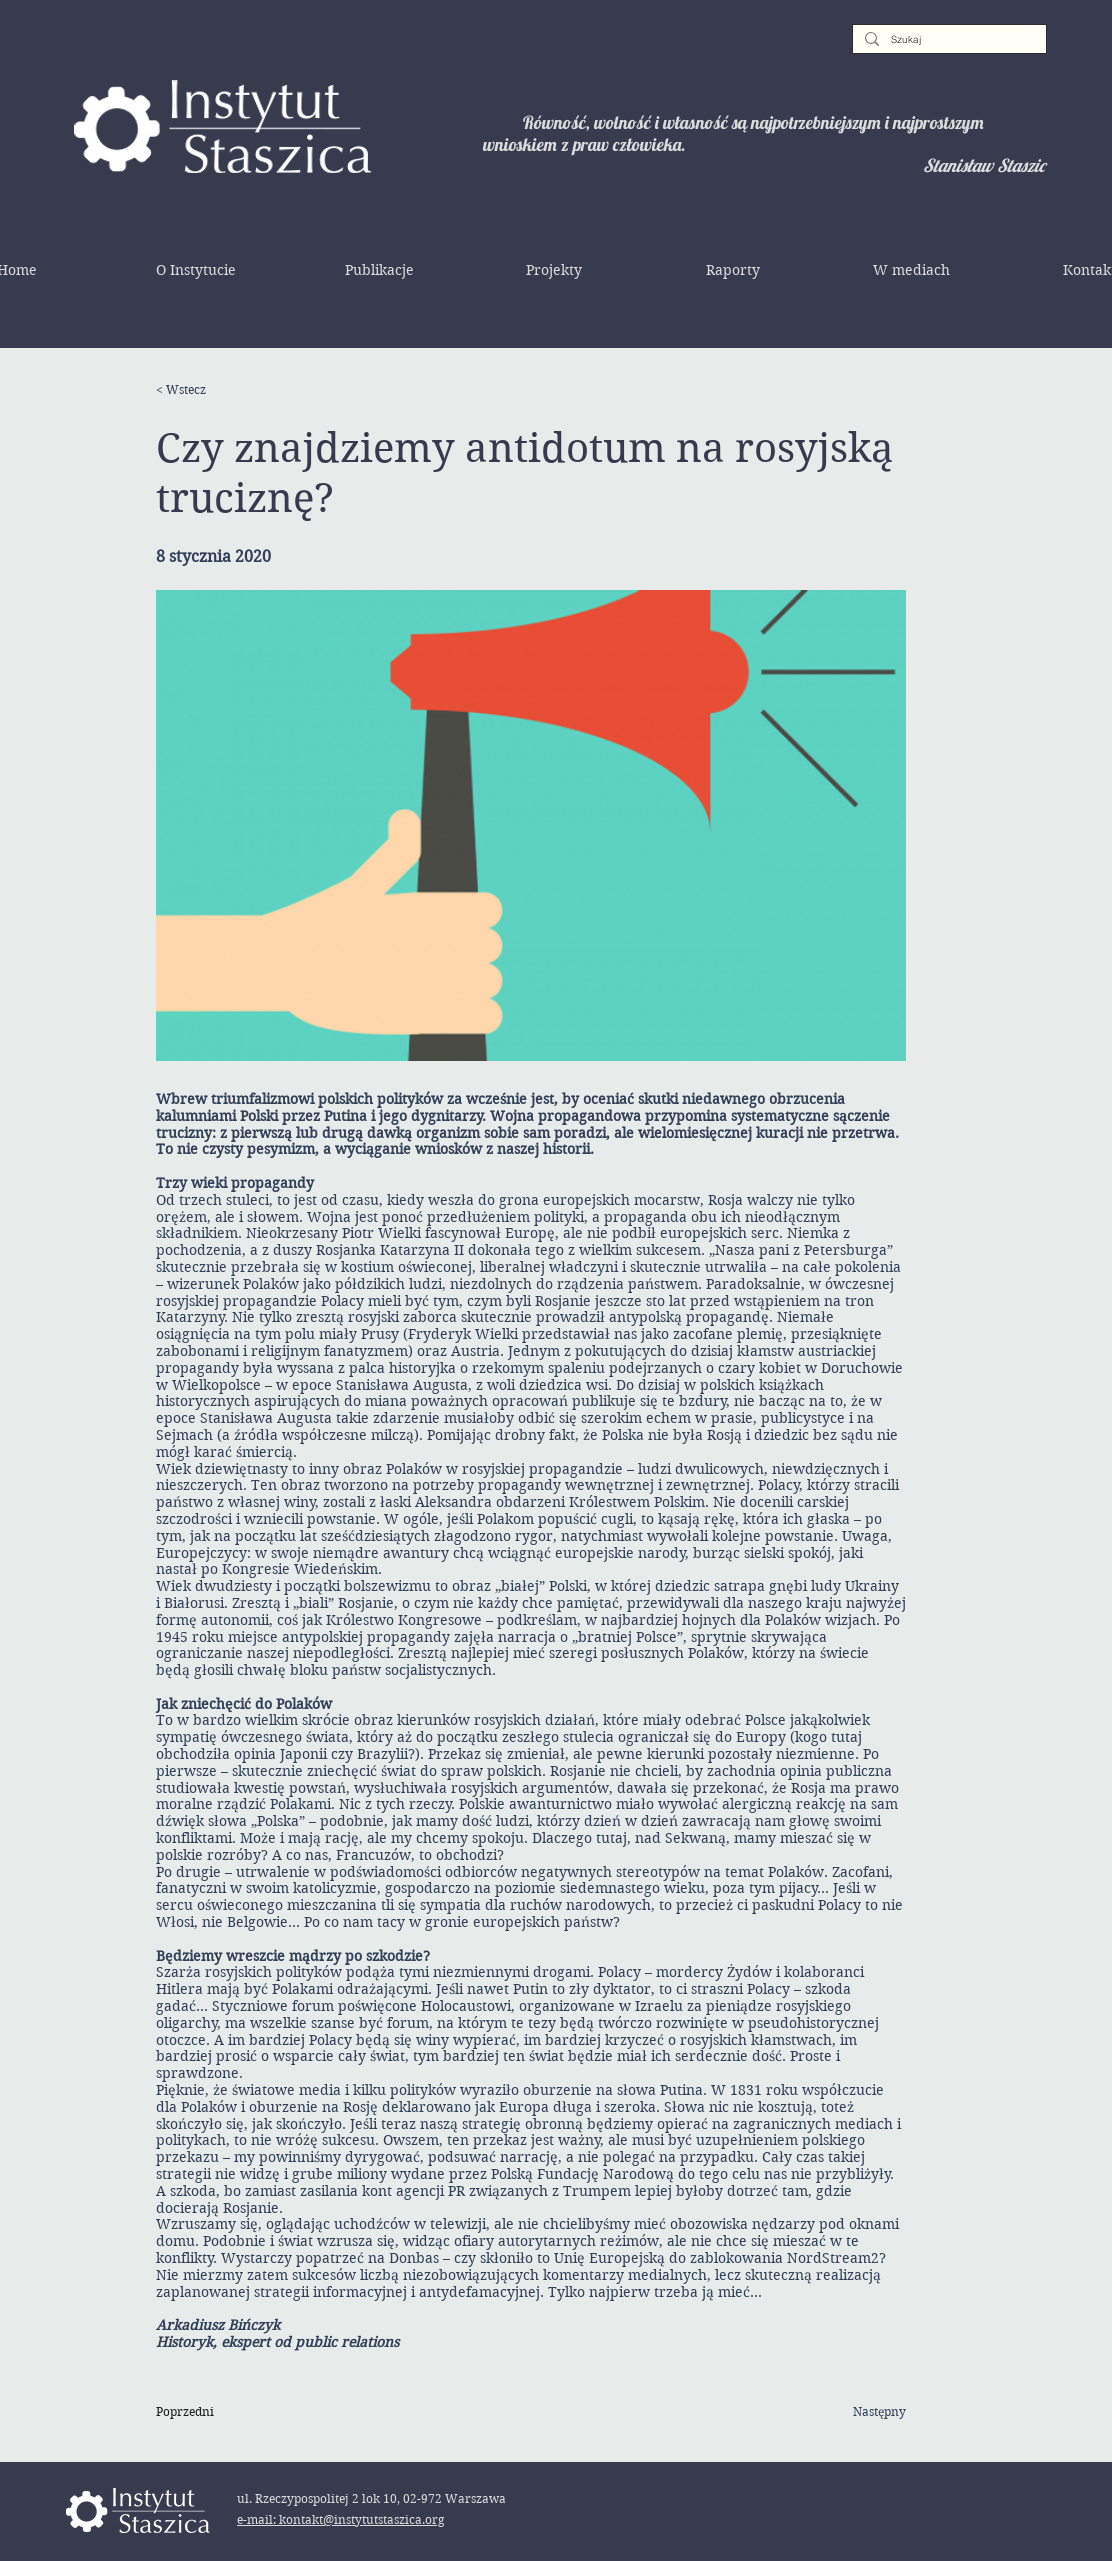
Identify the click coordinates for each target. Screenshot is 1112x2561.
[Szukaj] (947, 40)
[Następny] (856, 2412)
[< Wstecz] (221, 390)
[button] (196, 270)
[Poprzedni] (221, 2412)
